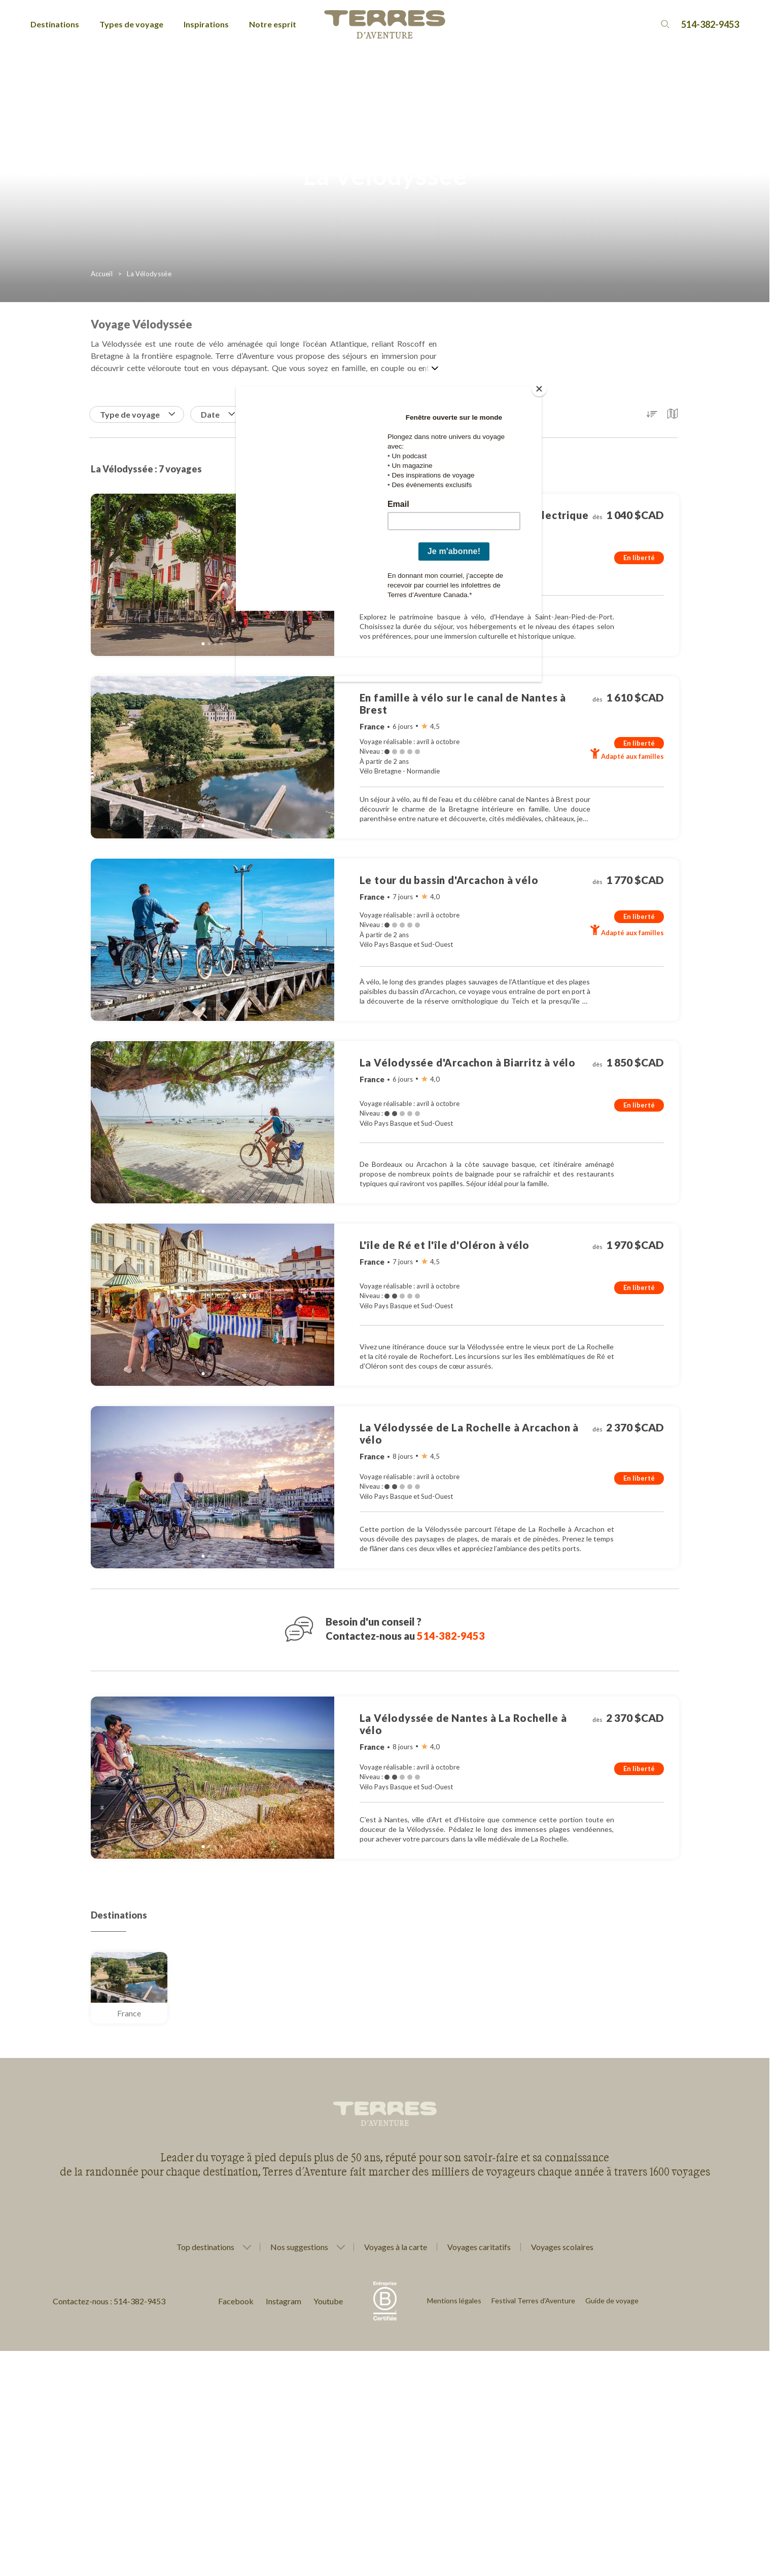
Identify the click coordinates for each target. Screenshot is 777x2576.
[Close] (539, 388)
